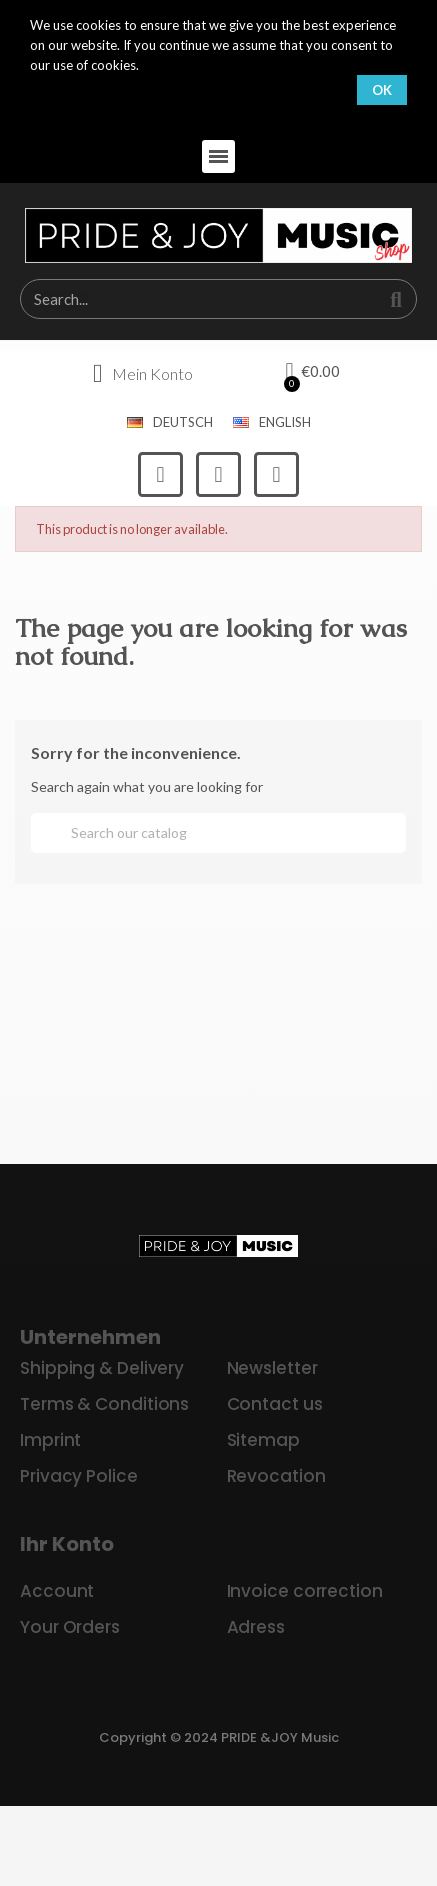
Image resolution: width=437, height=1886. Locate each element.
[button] (218, 156)
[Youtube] (276, 474)
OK (382, 90)
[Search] (218, 833)
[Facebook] (160, 474)
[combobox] (189, 299)
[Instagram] (218, 474)
